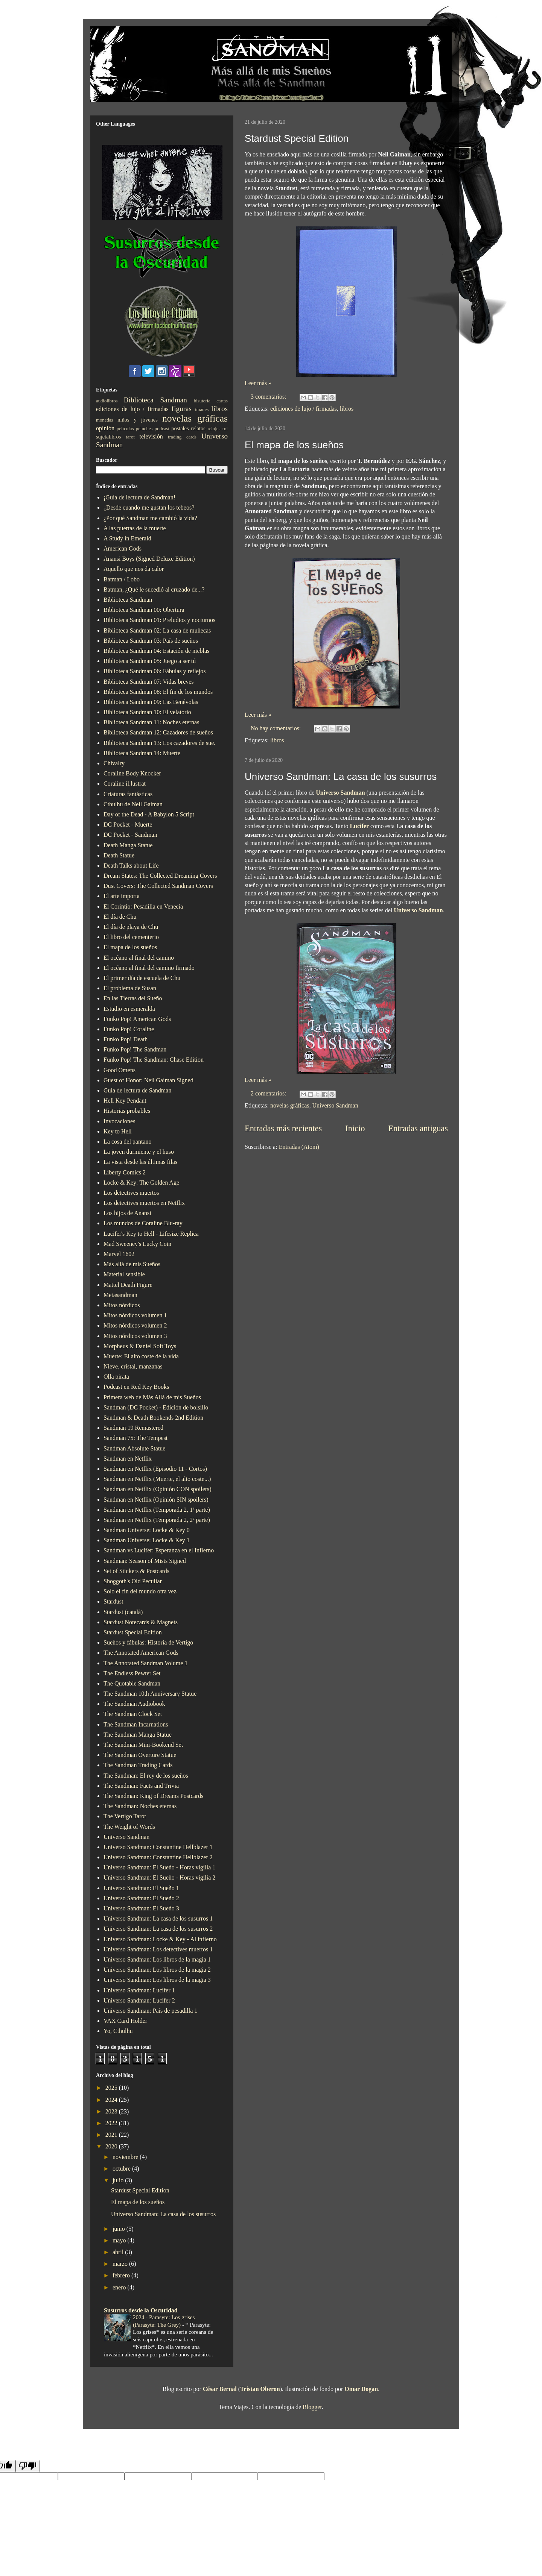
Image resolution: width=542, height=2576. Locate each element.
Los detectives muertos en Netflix (144, 1203)
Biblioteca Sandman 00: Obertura (144, 610)
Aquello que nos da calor (134, 569)
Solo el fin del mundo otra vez (140, 1591)
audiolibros (107, 401)
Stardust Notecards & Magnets (141, 1622)
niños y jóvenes (137, 420)
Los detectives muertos (131, 1192)
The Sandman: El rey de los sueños (146, 1775)
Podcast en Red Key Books (136, 1387)
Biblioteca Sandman (155, 400)
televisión (151, 436)
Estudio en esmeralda (129, 1009)
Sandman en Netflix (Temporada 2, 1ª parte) (157, 1509)
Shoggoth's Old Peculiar (133, 1581)
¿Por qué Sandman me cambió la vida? (150, 518)
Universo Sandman (340, 792)
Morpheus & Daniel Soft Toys (140, 1346)
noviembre (126, 2157)
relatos (198, 428)
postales (180, 428)
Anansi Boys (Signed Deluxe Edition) (149, 558)
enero (120, 2287)
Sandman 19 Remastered (133, 1428)
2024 (112, 2100)
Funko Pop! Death (126, 1039)
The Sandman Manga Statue (138, 1734)
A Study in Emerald (127, 538)
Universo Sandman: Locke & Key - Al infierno (160, 1939)
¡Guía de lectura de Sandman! (139, 497)
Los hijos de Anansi (127, 1213)
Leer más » (258, 383)
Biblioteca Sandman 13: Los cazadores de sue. (159, 743)
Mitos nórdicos (122, 1305)
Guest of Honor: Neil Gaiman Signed (148, 1080)
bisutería (202, 401)
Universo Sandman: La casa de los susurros (341, 776)
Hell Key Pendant (125, 1100)
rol (225, 428)
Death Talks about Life (131, 865)
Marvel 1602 (119, 1254)
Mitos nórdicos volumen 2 (135, 1325)
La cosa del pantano (128, 1141)
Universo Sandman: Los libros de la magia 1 (157, 1959)
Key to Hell (118, 1131)
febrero (122, 2275)
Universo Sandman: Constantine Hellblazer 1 (158, 1847)
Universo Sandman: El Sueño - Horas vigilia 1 (159, 1867)
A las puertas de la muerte (135, 528)
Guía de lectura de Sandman (137, 1090)
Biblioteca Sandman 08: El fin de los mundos (158, 692)
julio (119, 2180)
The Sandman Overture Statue (140, 1755)
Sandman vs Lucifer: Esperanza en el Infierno (159, 1550)
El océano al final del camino (139, 957)
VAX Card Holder (125, 2021)
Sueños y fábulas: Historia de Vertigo (148, 1642)
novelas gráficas (289, 1105)
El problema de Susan (130, 988)
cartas (222, 401)
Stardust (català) (123, 1612)
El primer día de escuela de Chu (142, 978)
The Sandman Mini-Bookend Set (143, 1745)
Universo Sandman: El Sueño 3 (141, 1908)
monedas (104, 420)
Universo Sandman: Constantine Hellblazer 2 (158, 1857)
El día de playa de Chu (131, 927)
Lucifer (359, 826)
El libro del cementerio (131, 937)
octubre (122, 2168)
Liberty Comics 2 (125, 1172)
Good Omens (120, 1070)
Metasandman (120, 1295)
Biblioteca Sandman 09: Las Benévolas (151, 702)
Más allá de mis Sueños (132, 1264)
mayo (120, 2240)
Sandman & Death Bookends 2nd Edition (153, 1417)
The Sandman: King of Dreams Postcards (153, 1796)
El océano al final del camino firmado (149, 968)
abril (119, 2252)
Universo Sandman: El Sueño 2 (141, 1898)
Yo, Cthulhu (118, 2031)
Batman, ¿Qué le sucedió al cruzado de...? (154, 589)
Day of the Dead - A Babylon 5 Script (149, 814)
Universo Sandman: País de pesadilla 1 (150, 2010)
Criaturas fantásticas (128, 794)
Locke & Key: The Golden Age (141, 1182)
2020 (112, 2146)
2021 (112, 2134)
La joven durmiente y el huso (139, 1151)
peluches (144, 428)
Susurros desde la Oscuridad (141, 2310)
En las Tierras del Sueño (133, 998)
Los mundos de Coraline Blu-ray (143, 1223)
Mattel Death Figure (128, 1285)
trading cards (182, 437)
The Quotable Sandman (132, 1683)
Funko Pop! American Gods (137, 1019)
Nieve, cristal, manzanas (133, 1366)
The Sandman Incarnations (136, 1724)
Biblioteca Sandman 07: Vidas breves (149, 681)
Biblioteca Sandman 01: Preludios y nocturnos (159, 620)
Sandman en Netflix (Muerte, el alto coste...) (157, 1479)
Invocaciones (119, 1121)
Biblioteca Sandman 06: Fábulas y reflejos (155, 671)
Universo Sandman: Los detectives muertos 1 (158, 1949)
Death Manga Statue (128, 845)
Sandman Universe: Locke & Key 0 (147, 1530)
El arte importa (122, 896)
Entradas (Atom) (299, 1147)
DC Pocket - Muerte (128, 824)
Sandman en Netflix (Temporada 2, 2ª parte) (157, 1520)
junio (119, 2229)
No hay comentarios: (276, 728)
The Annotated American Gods (141, 1652)
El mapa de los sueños (294, 445)
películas (125, 428)
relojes (213, 428)
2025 (112, 2087)
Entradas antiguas (418, 1128)
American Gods (123, 548)
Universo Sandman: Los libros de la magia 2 (157, 1969)
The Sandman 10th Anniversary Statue (150, 1693)
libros (346, 408)
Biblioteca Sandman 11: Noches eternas (151, 722)
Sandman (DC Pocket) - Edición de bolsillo (156, 1407)
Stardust (113, 1601)
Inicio (355, 1128)
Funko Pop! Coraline (129, 1029)
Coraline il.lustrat (125, 783)
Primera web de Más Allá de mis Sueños (152, 1397)
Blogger (312, 2407)
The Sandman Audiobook (134, 1704)
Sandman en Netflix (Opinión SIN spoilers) (156, 1499)
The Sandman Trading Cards (138, 1765)
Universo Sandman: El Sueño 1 (141, 1888)
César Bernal (220, 2389)
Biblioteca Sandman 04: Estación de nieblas (156, 651)
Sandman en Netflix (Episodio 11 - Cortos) (155, 1468)
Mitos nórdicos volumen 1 (135, 1315)
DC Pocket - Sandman (130, 834)
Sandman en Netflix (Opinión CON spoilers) (158, 1489)
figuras (182, 409)
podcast (162, 428)
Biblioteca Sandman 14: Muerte (142, 753)
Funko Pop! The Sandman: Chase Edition (154, 1059)
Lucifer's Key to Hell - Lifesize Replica (151, 1233)
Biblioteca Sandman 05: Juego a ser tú (150, 661)
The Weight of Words (129, 1827)
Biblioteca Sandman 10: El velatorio (147, 712)
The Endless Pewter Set (132, 1673)
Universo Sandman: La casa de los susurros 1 (158, 1918)
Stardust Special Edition (297, 138)
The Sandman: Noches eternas (140, 1806)
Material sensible (124, 1274)
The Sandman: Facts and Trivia (141, 1786)
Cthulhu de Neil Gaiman (133, 804)
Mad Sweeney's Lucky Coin (137, 1244)
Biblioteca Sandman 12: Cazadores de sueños (158, 732)
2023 (112, 2111)
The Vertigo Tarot (125, 1816)
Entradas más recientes (283, 1128)
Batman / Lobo (122, 579)
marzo (121, 2263)
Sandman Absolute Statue (134, 1448)
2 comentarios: (269, 1093)
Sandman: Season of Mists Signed (145, 1561)
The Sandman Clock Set (133, 1714)
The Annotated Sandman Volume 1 (145, 1663)
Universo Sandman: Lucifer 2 (139, 2000)
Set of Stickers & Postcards (136, 1571)
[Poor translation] (27, 2466)
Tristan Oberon (260, 2389)
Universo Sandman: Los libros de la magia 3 (157, 1980)
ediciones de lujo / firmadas (303, 408)
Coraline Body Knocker (132, 773)
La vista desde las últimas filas (140, 1162)
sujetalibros (108, 437)
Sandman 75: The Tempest (135, 1438)
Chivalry (114, 763)
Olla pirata (116, 1376)
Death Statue (119, 855)
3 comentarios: (269, 396)
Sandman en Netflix (128, 1458)
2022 (112, 2123)
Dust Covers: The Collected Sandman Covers (158, 886)
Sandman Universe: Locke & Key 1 (147, 1540)
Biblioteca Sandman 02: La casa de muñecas (157, 630)
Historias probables (127, 1110)
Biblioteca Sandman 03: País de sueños (151, 640)
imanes (202, 409)
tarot (130, 437)
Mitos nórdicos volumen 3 (135, 1336)
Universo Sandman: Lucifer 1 (139, 1990)
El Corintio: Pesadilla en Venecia (143, 906)
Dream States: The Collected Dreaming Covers (160, 875)
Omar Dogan (361, 2389)
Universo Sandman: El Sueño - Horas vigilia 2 (159, 1877)
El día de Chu (120, 916)
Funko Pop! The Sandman (135, 1049)
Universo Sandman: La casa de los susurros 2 (158, 1928)
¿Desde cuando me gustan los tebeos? (149, 507)
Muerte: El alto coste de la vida (141, 1356)
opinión (105, 428)
